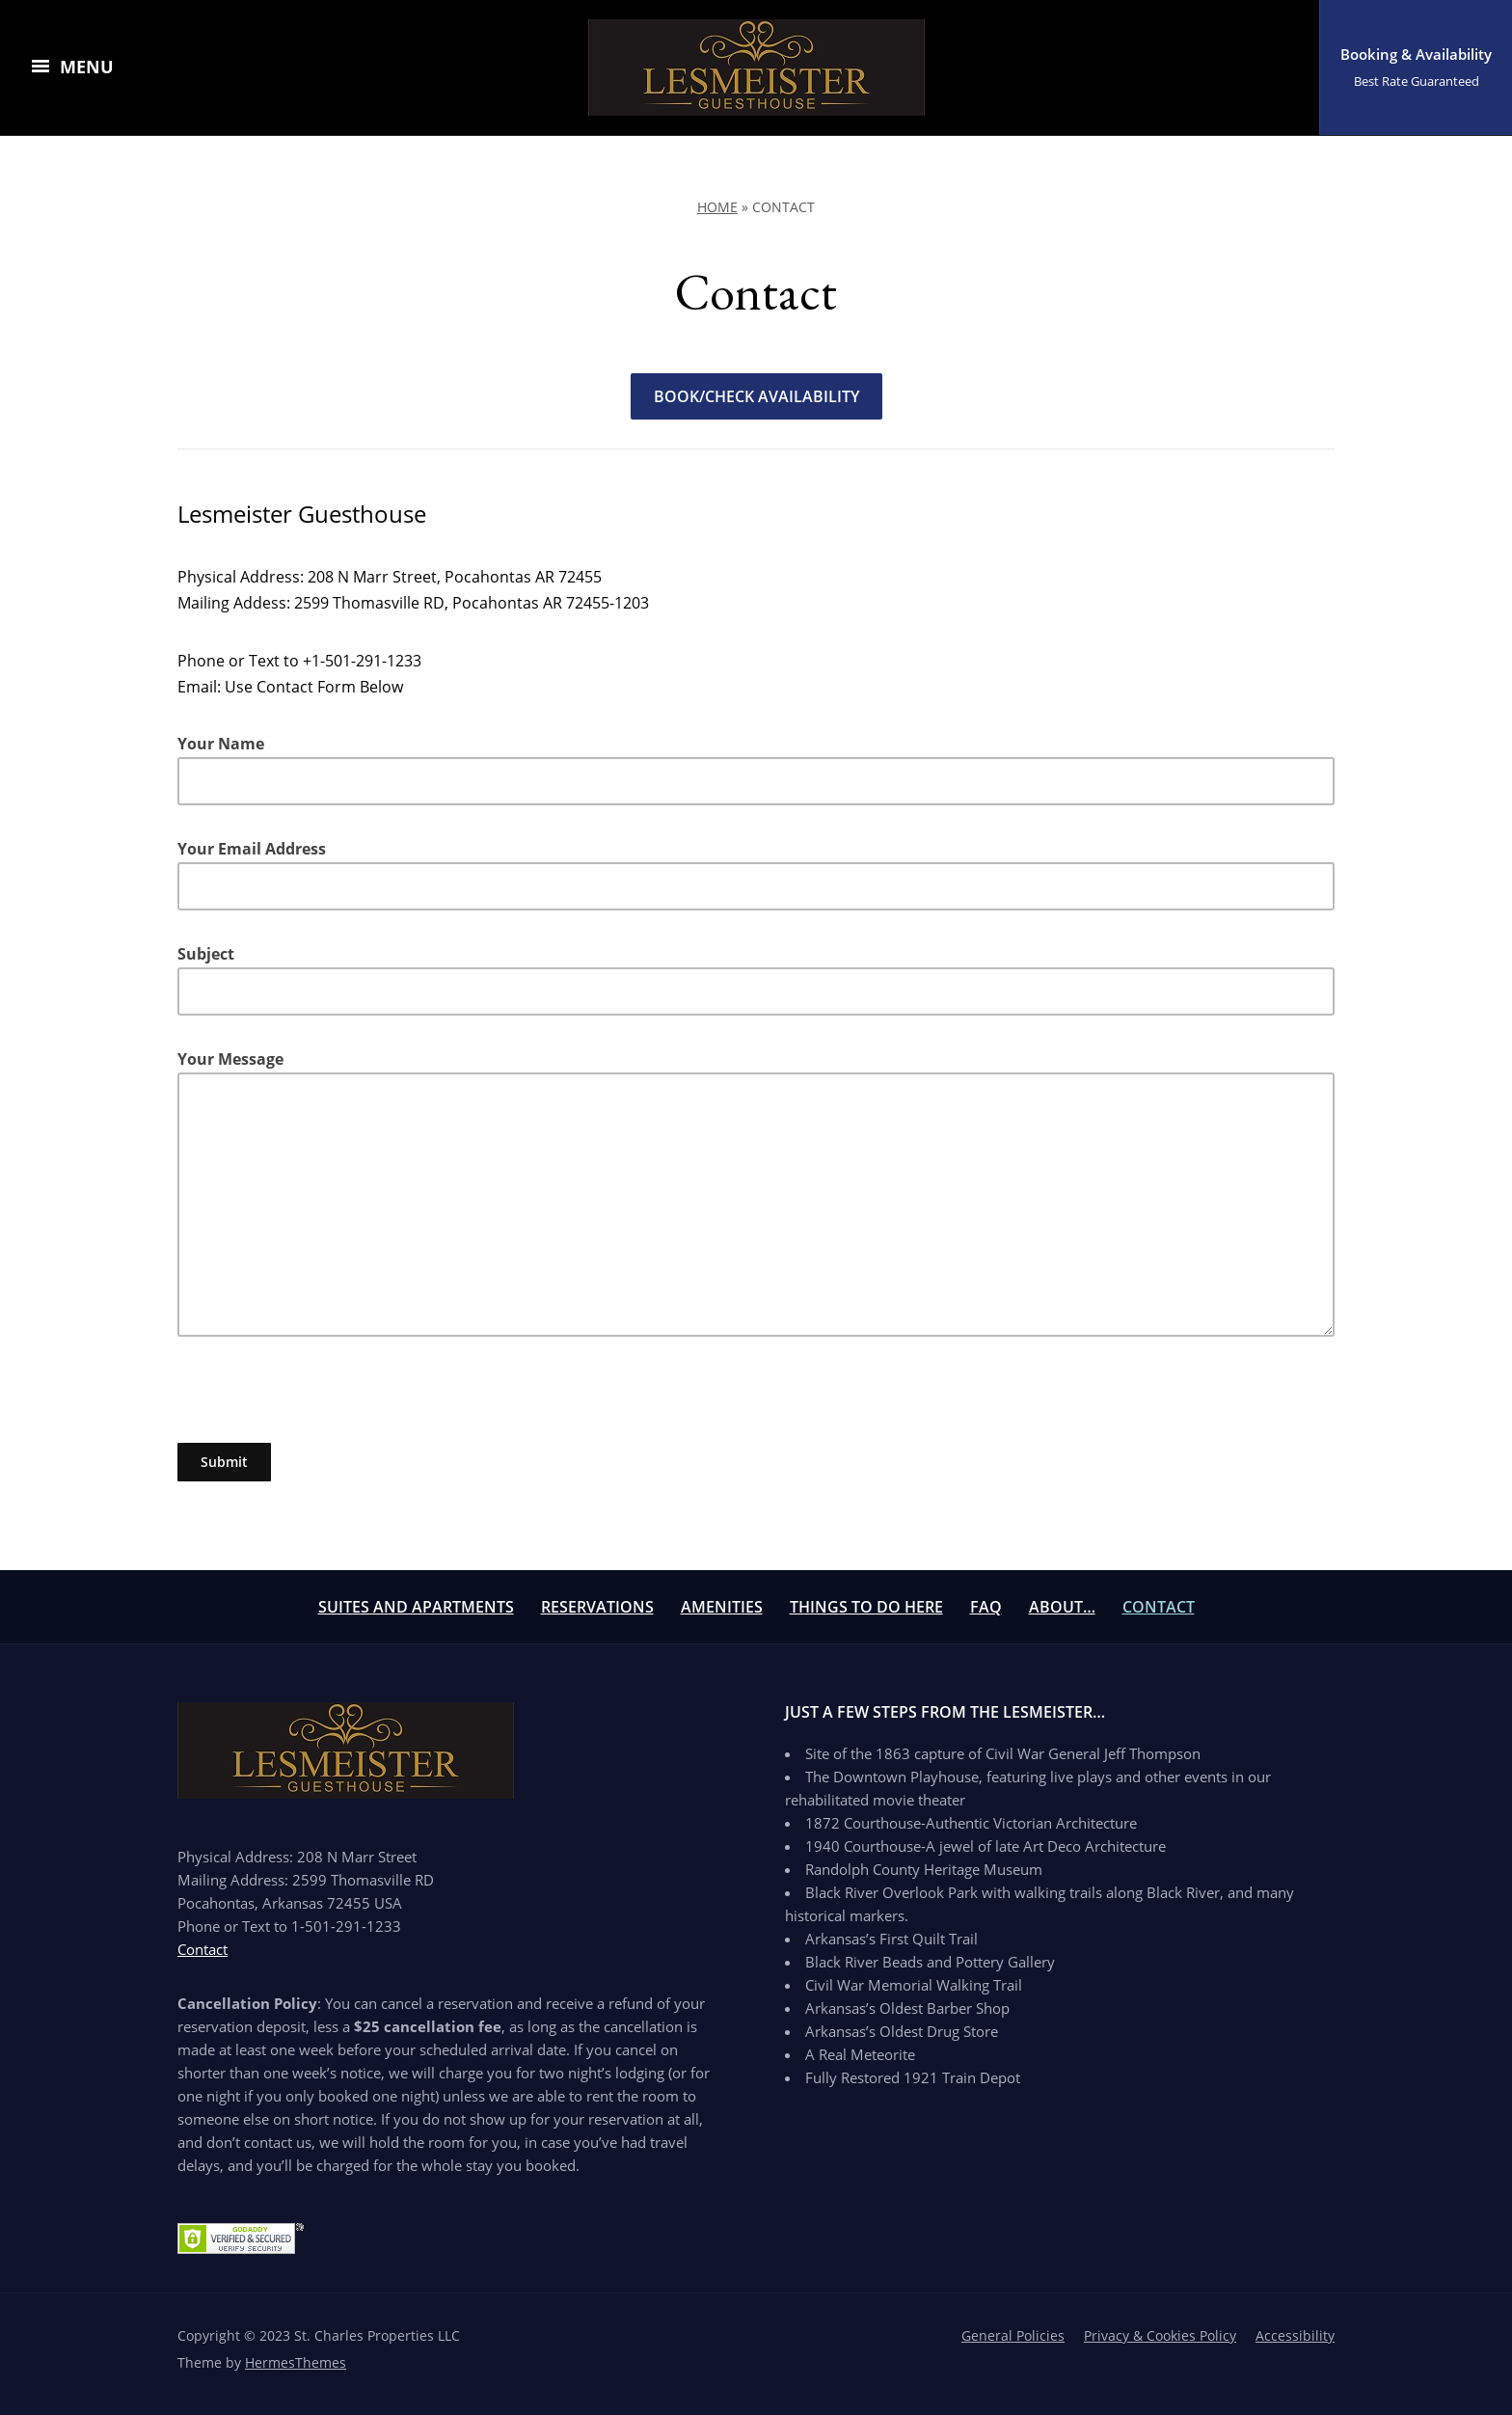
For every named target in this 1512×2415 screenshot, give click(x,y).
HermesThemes (295, 2362)
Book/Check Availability (756, 396)
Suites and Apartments (416, 1606)
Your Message (756, 1192)
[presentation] (324, 1405)
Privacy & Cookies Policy (1160, 2335)
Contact (1158, 1606)
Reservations (597, 1606)
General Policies (1013, 2335)
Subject (756, 979)
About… (1062, 1606)
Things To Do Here (866, 1606)
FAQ (986, 1606)
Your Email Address (756, 874)
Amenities (722, 1606)
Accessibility (1295, 2335)
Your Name (756, 769)
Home (717, 207)
